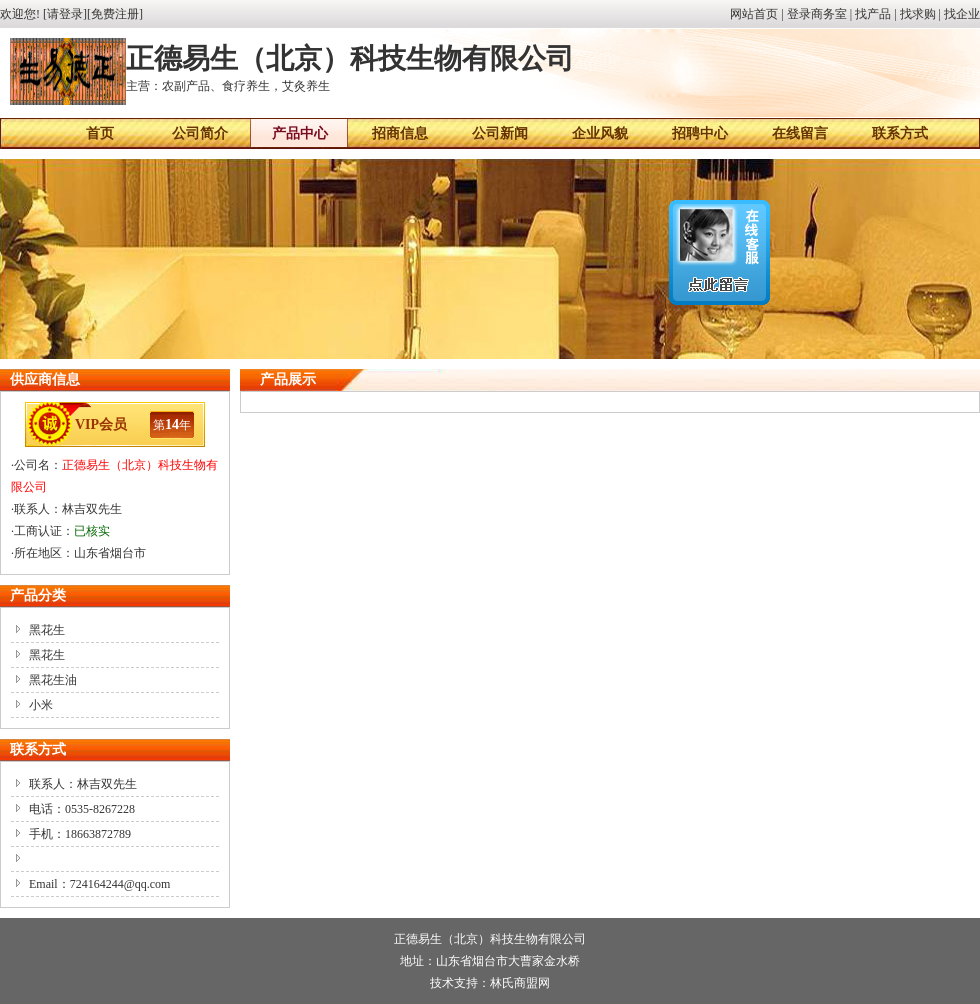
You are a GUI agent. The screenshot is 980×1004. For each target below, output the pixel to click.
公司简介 (200, 133)
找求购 (918, 14)
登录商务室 (817, 14)
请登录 (65, 14)
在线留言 (800, 133)
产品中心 (300, 133)
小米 (41, 705)
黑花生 (47, 630)
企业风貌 (600, 133)
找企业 (962, 14)
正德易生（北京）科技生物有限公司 (490, 939)
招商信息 (400, 133)
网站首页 (754, 14)
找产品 (873, 14)
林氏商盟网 (520, 983)
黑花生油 (53, 680)
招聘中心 (700, 133)
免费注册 (115, 14)
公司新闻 (500, 133)
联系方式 (900, 133)
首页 (100, 133)
